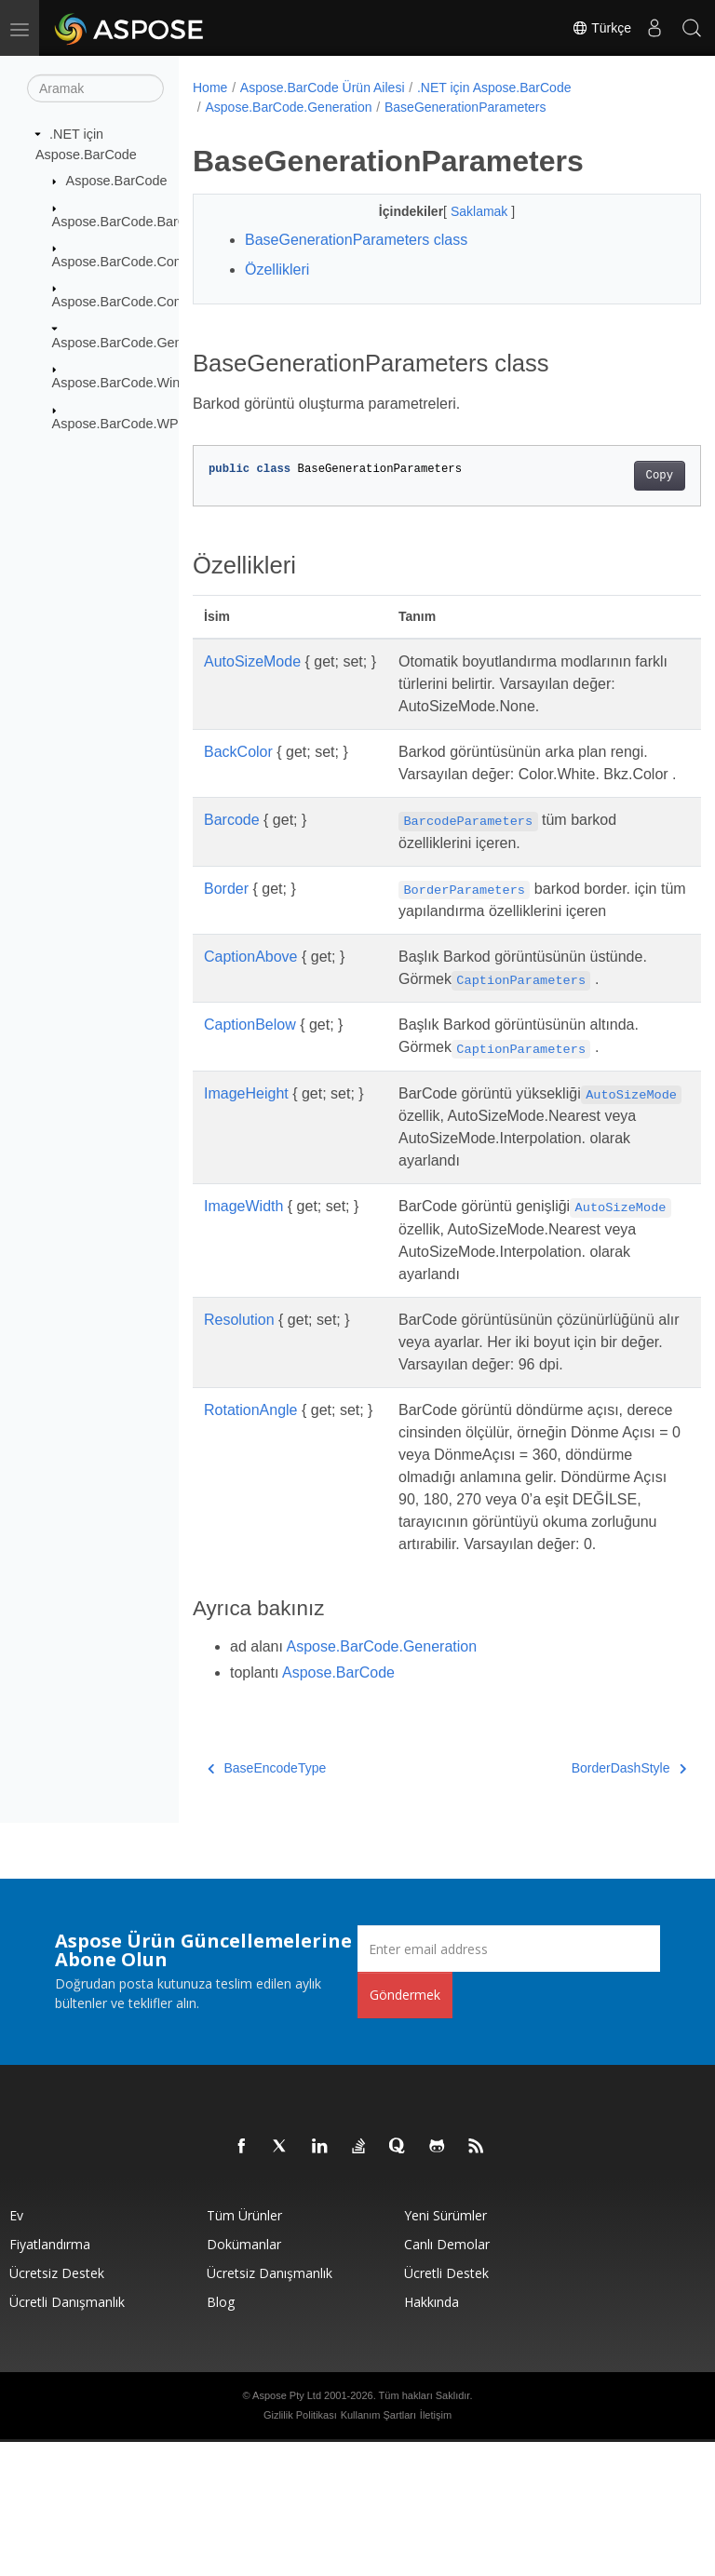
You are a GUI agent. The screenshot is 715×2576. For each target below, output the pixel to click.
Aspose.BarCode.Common (131, 261)
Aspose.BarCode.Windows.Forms (152, 382)
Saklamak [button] (462, 211)
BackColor (238, 752)
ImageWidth (243, 1273)
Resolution (239, 1409)
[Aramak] (95, 88)
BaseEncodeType (267, 1902)
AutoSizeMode (252, 661)
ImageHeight (246, 1138)
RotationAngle (251, 1522)
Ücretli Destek (446, 2407)
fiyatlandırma (49, 2378)
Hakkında (431, 2436)
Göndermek (405, 2129)
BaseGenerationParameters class (356, 240)
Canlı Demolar (447, 2378)
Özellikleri (277, 269)
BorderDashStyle (592, 1902)
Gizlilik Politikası (300, 2549)
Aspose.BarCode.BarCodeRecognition (166, 220)
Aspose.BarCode (117, 180)
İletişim (436, 2549)
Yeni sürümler (445, 2349)
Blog (221, 2436)
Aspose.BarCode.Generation (137, 342)
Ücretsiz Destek (56, 2407)
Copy (623, 475)
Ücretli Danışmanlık (67, 2436)
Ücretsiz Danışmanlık (269, 2407)
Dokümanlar (244, 2378)
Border (226, 911)
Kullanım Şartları (378, 2549)
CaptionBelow (250, 1069)
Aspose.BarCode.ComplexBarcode (156, 301)
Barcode (232, 842)
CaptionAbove (251, 1001)
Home (210, 87)
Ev (16, 2349)
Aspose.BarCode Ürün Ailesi (322, 87)
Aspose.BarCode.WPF (119, 422)
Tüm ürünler (244, 2349)
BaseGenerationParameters (465, 107)
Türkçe (601, 28)
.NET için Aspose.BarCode (494, 87)
